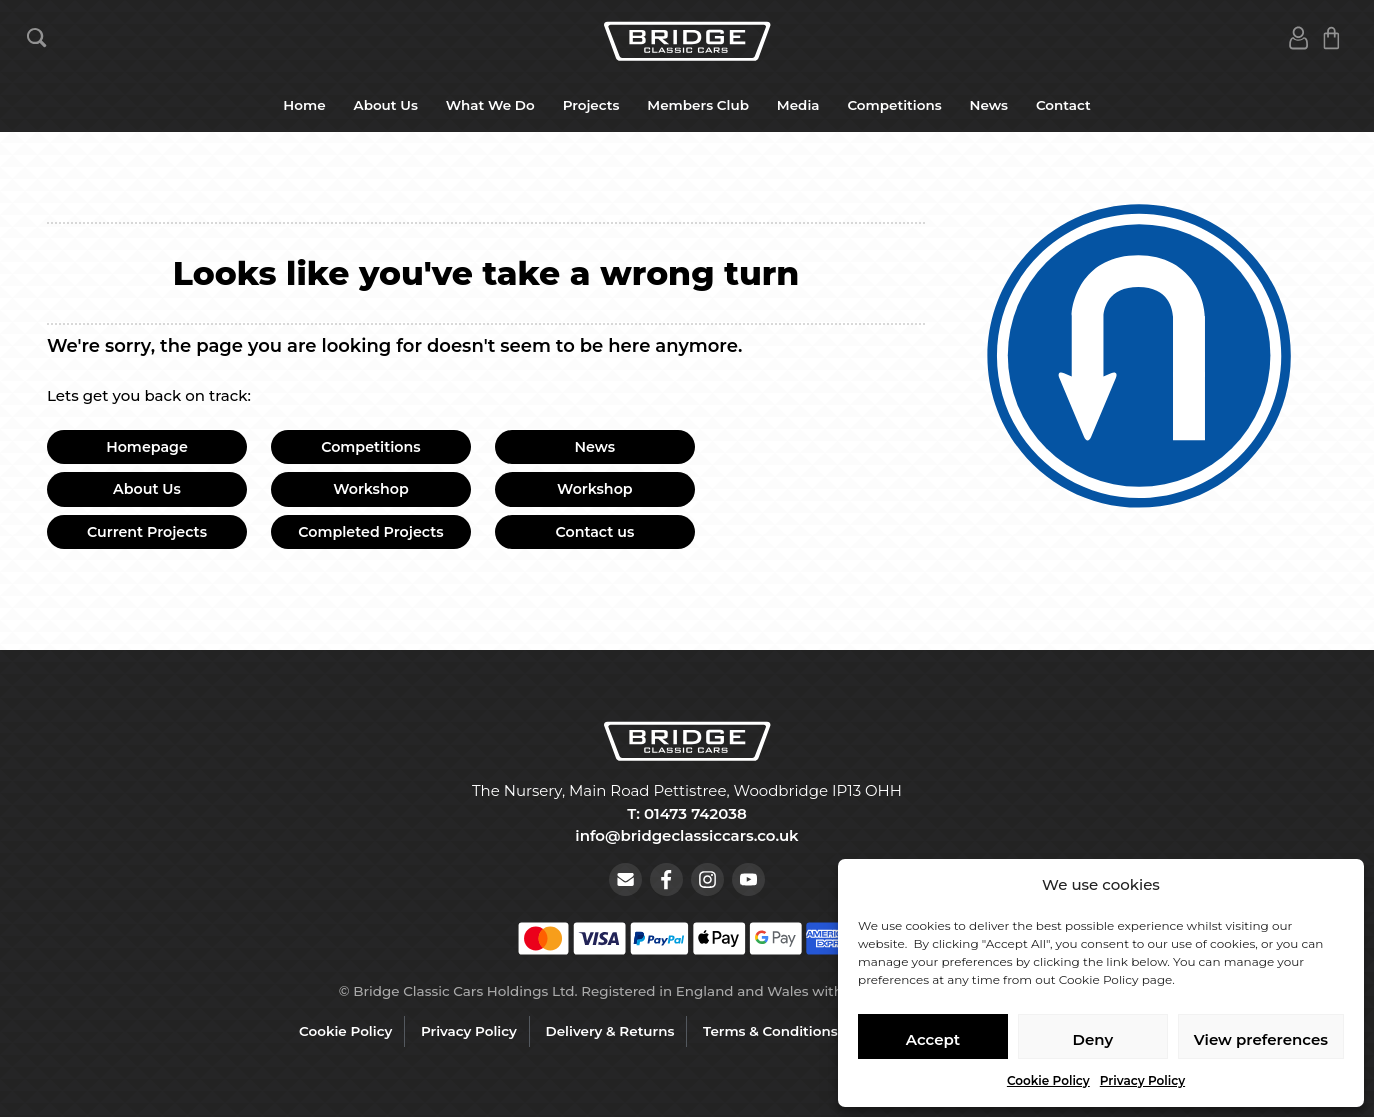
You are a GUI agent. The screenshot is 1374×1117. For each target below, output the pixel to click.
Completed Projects (370, 532)
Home (304, 105)
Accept (933, 1039)
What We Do (490, 105)
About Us (386, 105)
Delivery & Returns (610, 1031)
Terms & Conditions (770, 1031)
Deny (1093, 1039)
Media (798, 105)
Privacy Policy (1142, 1080)
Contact (1063, 105)
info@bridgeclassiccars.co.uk (686, 835)
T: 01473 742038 (686, 813)
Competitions (894, 105)
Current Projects (147, 532)
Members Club (698, 105)
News (989, 105)
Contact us (595, 532)
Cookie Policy (1048, 1080)
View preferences (1261, 1039)
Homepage (147, 447)
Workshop (371, 489)
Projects (591, 105)
